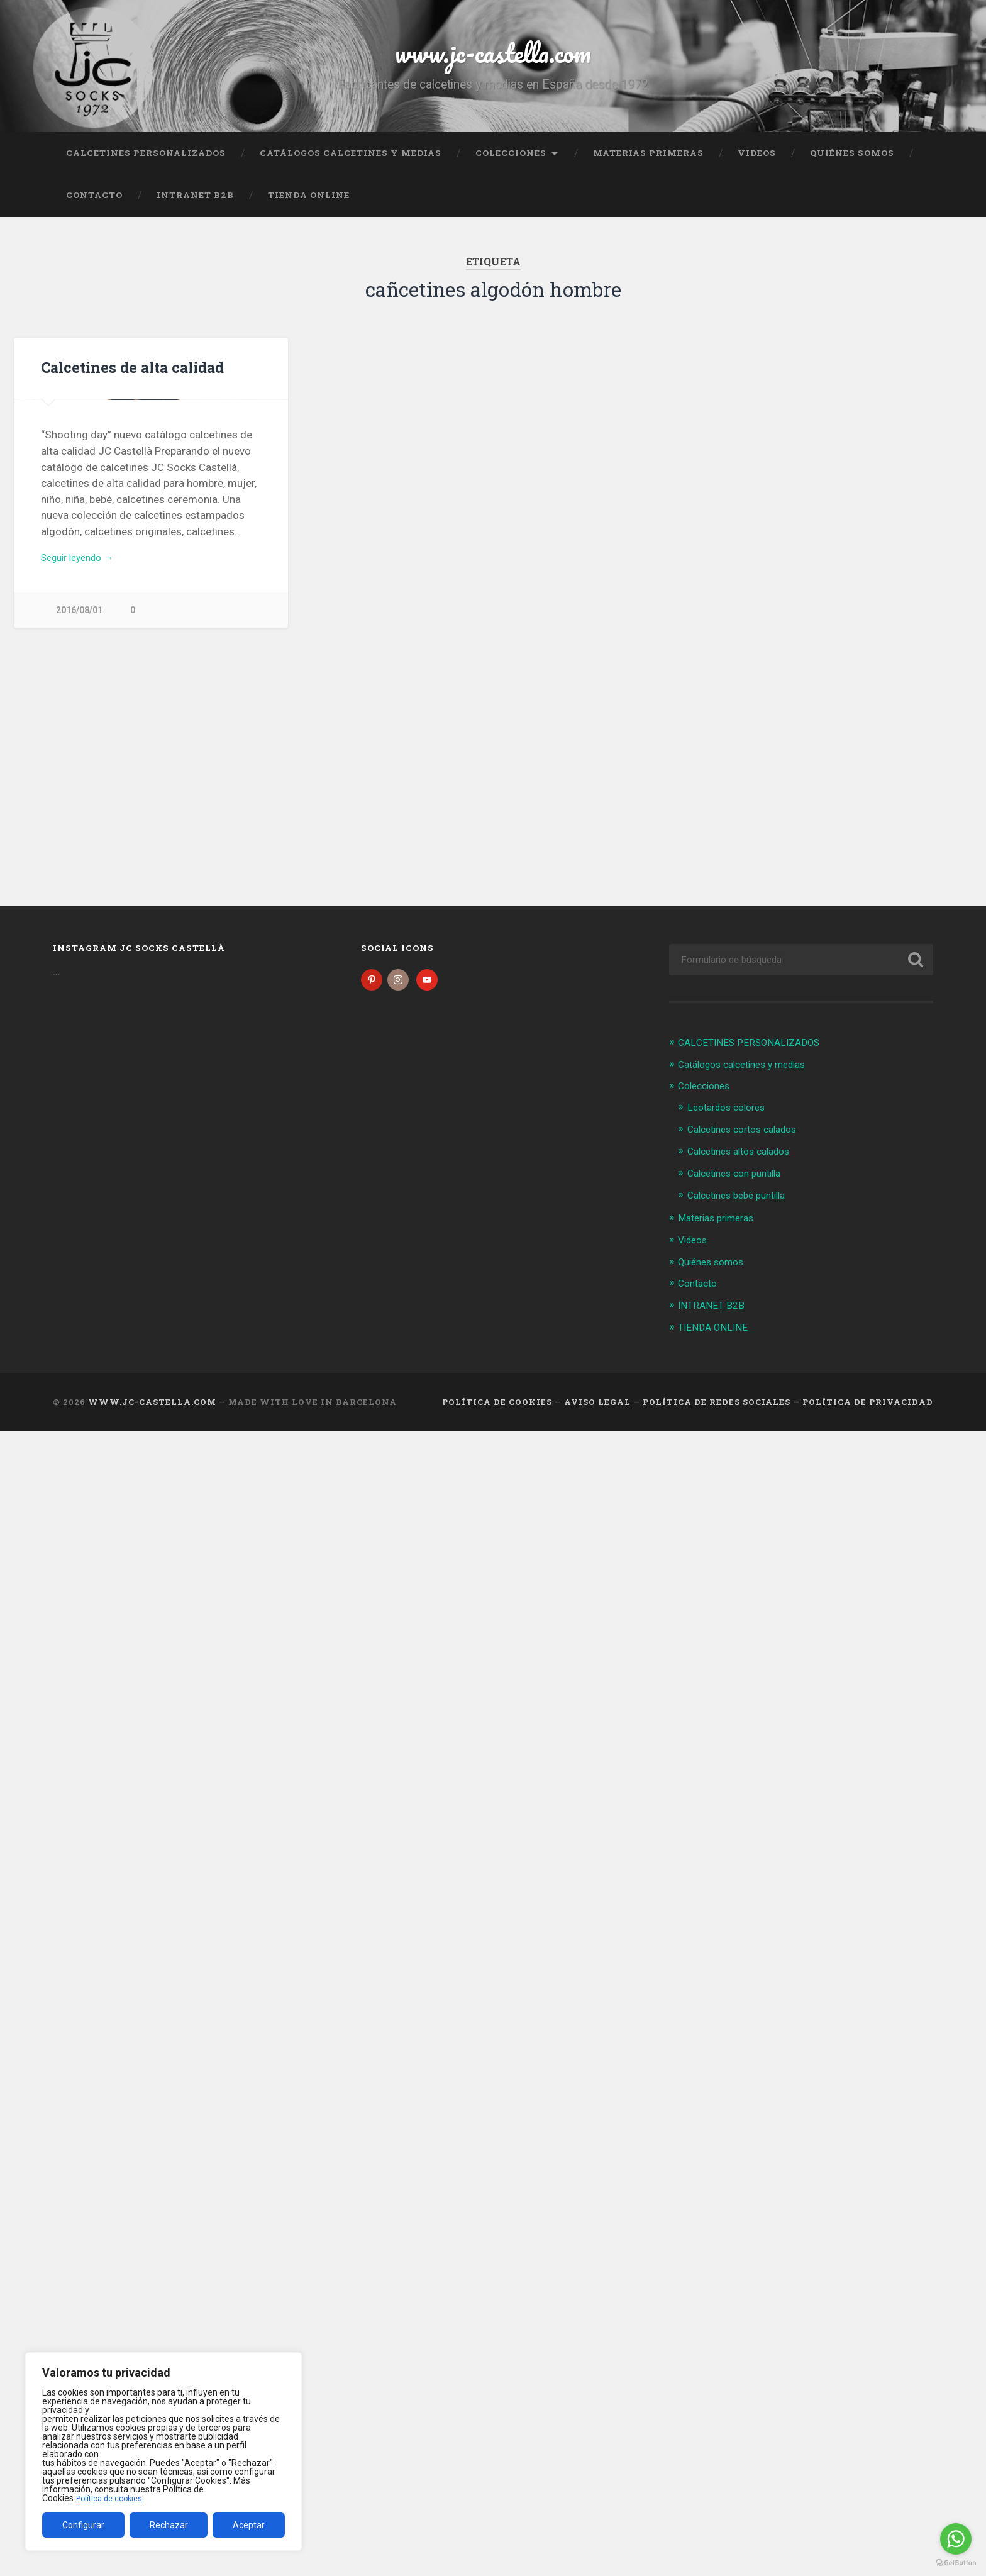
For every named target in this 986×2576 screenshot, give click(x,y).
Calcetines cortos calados (749, 1138)
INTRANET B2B (195, 203)
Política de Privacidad (867, 1407)
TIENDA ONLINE (309, 203)
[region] (163, 2451)
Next (271, 504)
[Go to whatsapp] (956, 2539)
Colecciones (510, 160)
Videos (757, 160)
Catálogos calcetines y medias (350, 160)
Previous (30, 504)
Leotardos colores (731, 1117)
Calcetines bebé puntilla (743, 1203)
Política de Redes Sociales (716, 1407)
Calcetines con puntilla (740, 1181)
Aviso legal (597, 1407)
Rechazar (169, 2525)
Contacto (94, 203)
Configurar (83, 2525)
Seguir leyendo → (83, 760)
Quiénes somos (852, 160)
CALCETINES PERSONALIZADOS (146, 160)
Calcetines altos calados (745, 1160)
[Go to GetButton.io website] (956, 2563)
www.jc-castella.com (493, 56)
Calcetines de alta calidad (130, 375)
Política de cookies (112, 2498)
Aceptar (249, 2525)
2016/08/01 (79, 814)
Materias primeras (648, 160)
